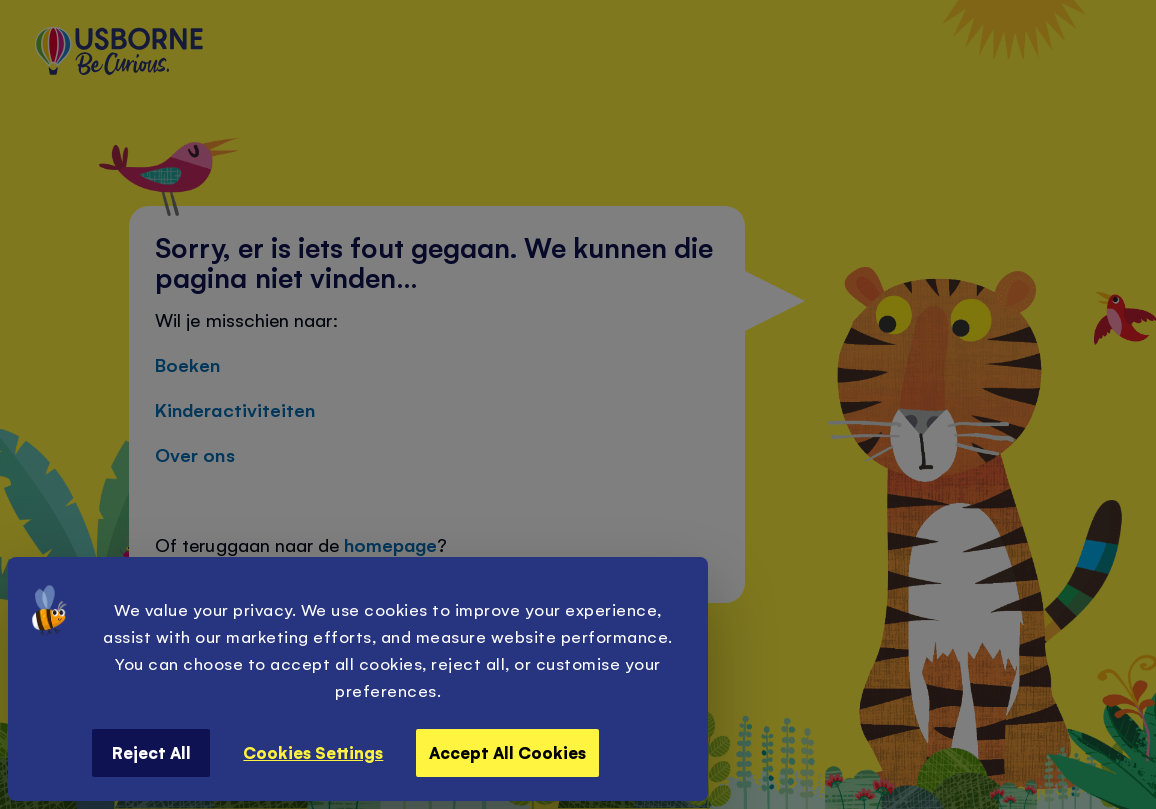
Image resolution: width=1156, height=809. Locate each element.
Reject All (151, 752)
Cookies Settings (313, 752)
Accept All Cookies (507, 752)
